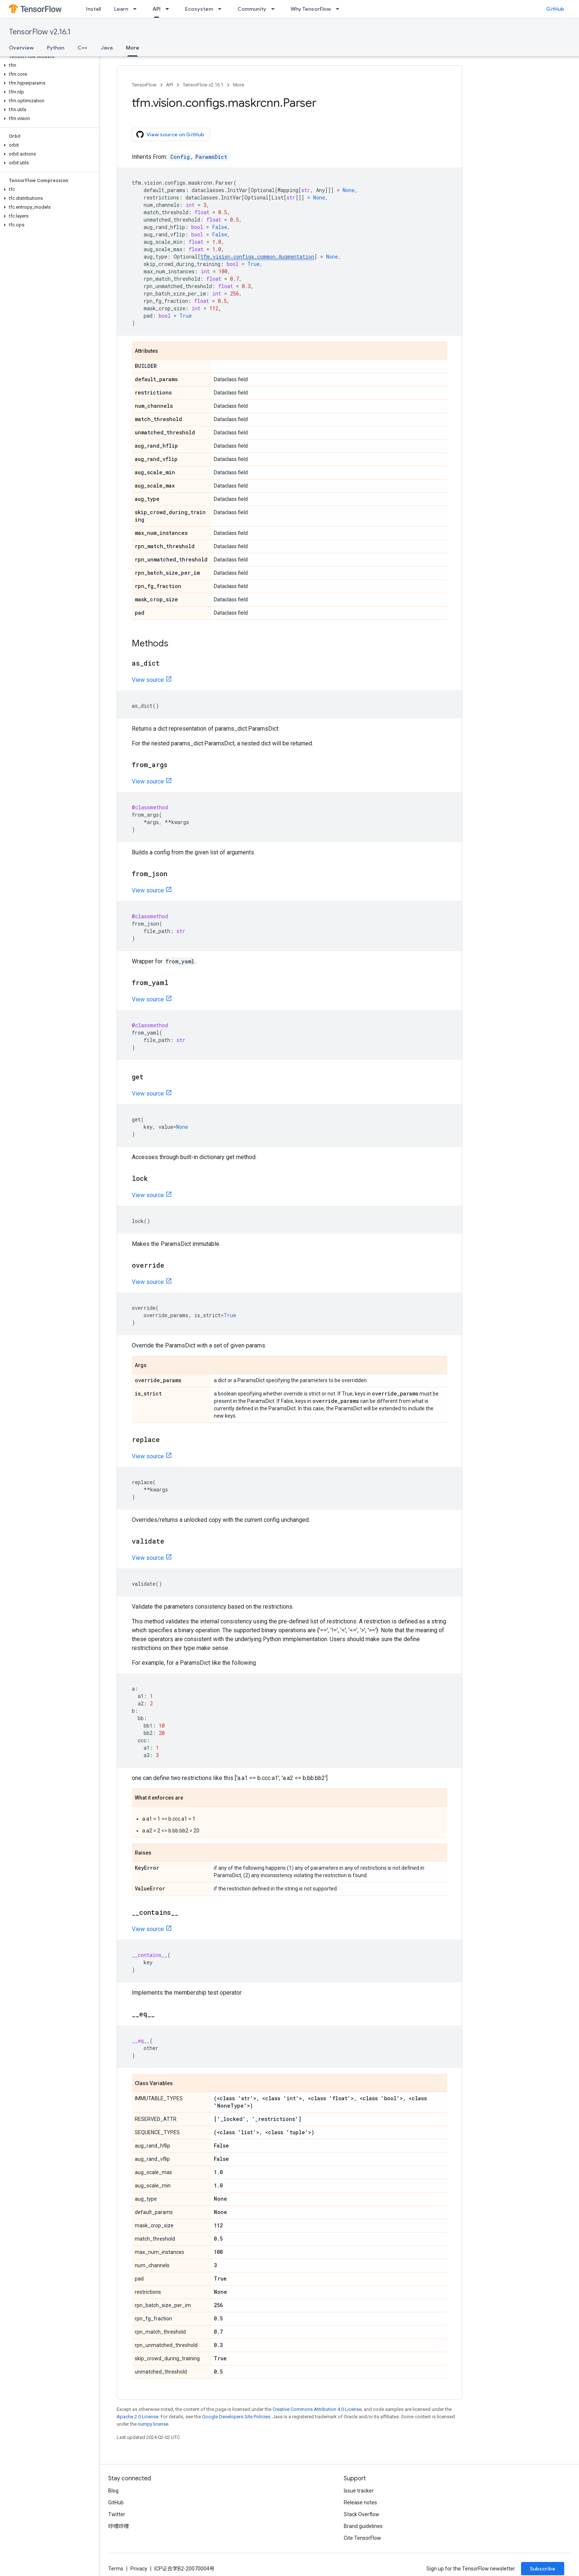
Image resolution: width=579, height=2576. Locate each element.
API (169, 85)
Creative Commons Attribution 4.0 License (317, 2409)
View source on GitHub (170, 134)
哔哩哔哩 (118, 2526)
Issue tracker (359, 2491)
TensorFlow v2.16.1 (40, 32)
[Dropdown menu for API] (169, 9)
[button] (48, 65)
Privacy (138, 2569)
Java (107, 47)
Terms (115, 2569)
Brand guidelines (363, 2526)
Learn (121, 9)
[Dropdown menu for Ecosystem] (222, 9)
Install (93, 9)
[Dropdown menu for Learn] (137, 9)
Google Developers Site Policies (236, 2416)
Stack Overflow (361, 2514)
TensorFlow (144, 85)
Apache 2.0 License (137, 2416)
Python (55, 47)
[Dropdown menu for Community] (275, 9)
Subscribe (542, 2568)
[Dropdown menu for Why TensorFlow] (340, 9)
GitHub (555, 9)
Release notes (360, 2502)
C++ (83, 47)
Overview (21, 47)
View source (148, 679)
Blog (113, 2491)
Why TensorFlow (311, 9)
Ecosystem (199, 9)
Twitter (116, 2514)
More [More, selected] (132, 47)
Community (251, 9)
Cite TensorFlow (362, 2538)
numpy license (153, 2424)
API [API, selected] (157, 9)
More (238, 85)
